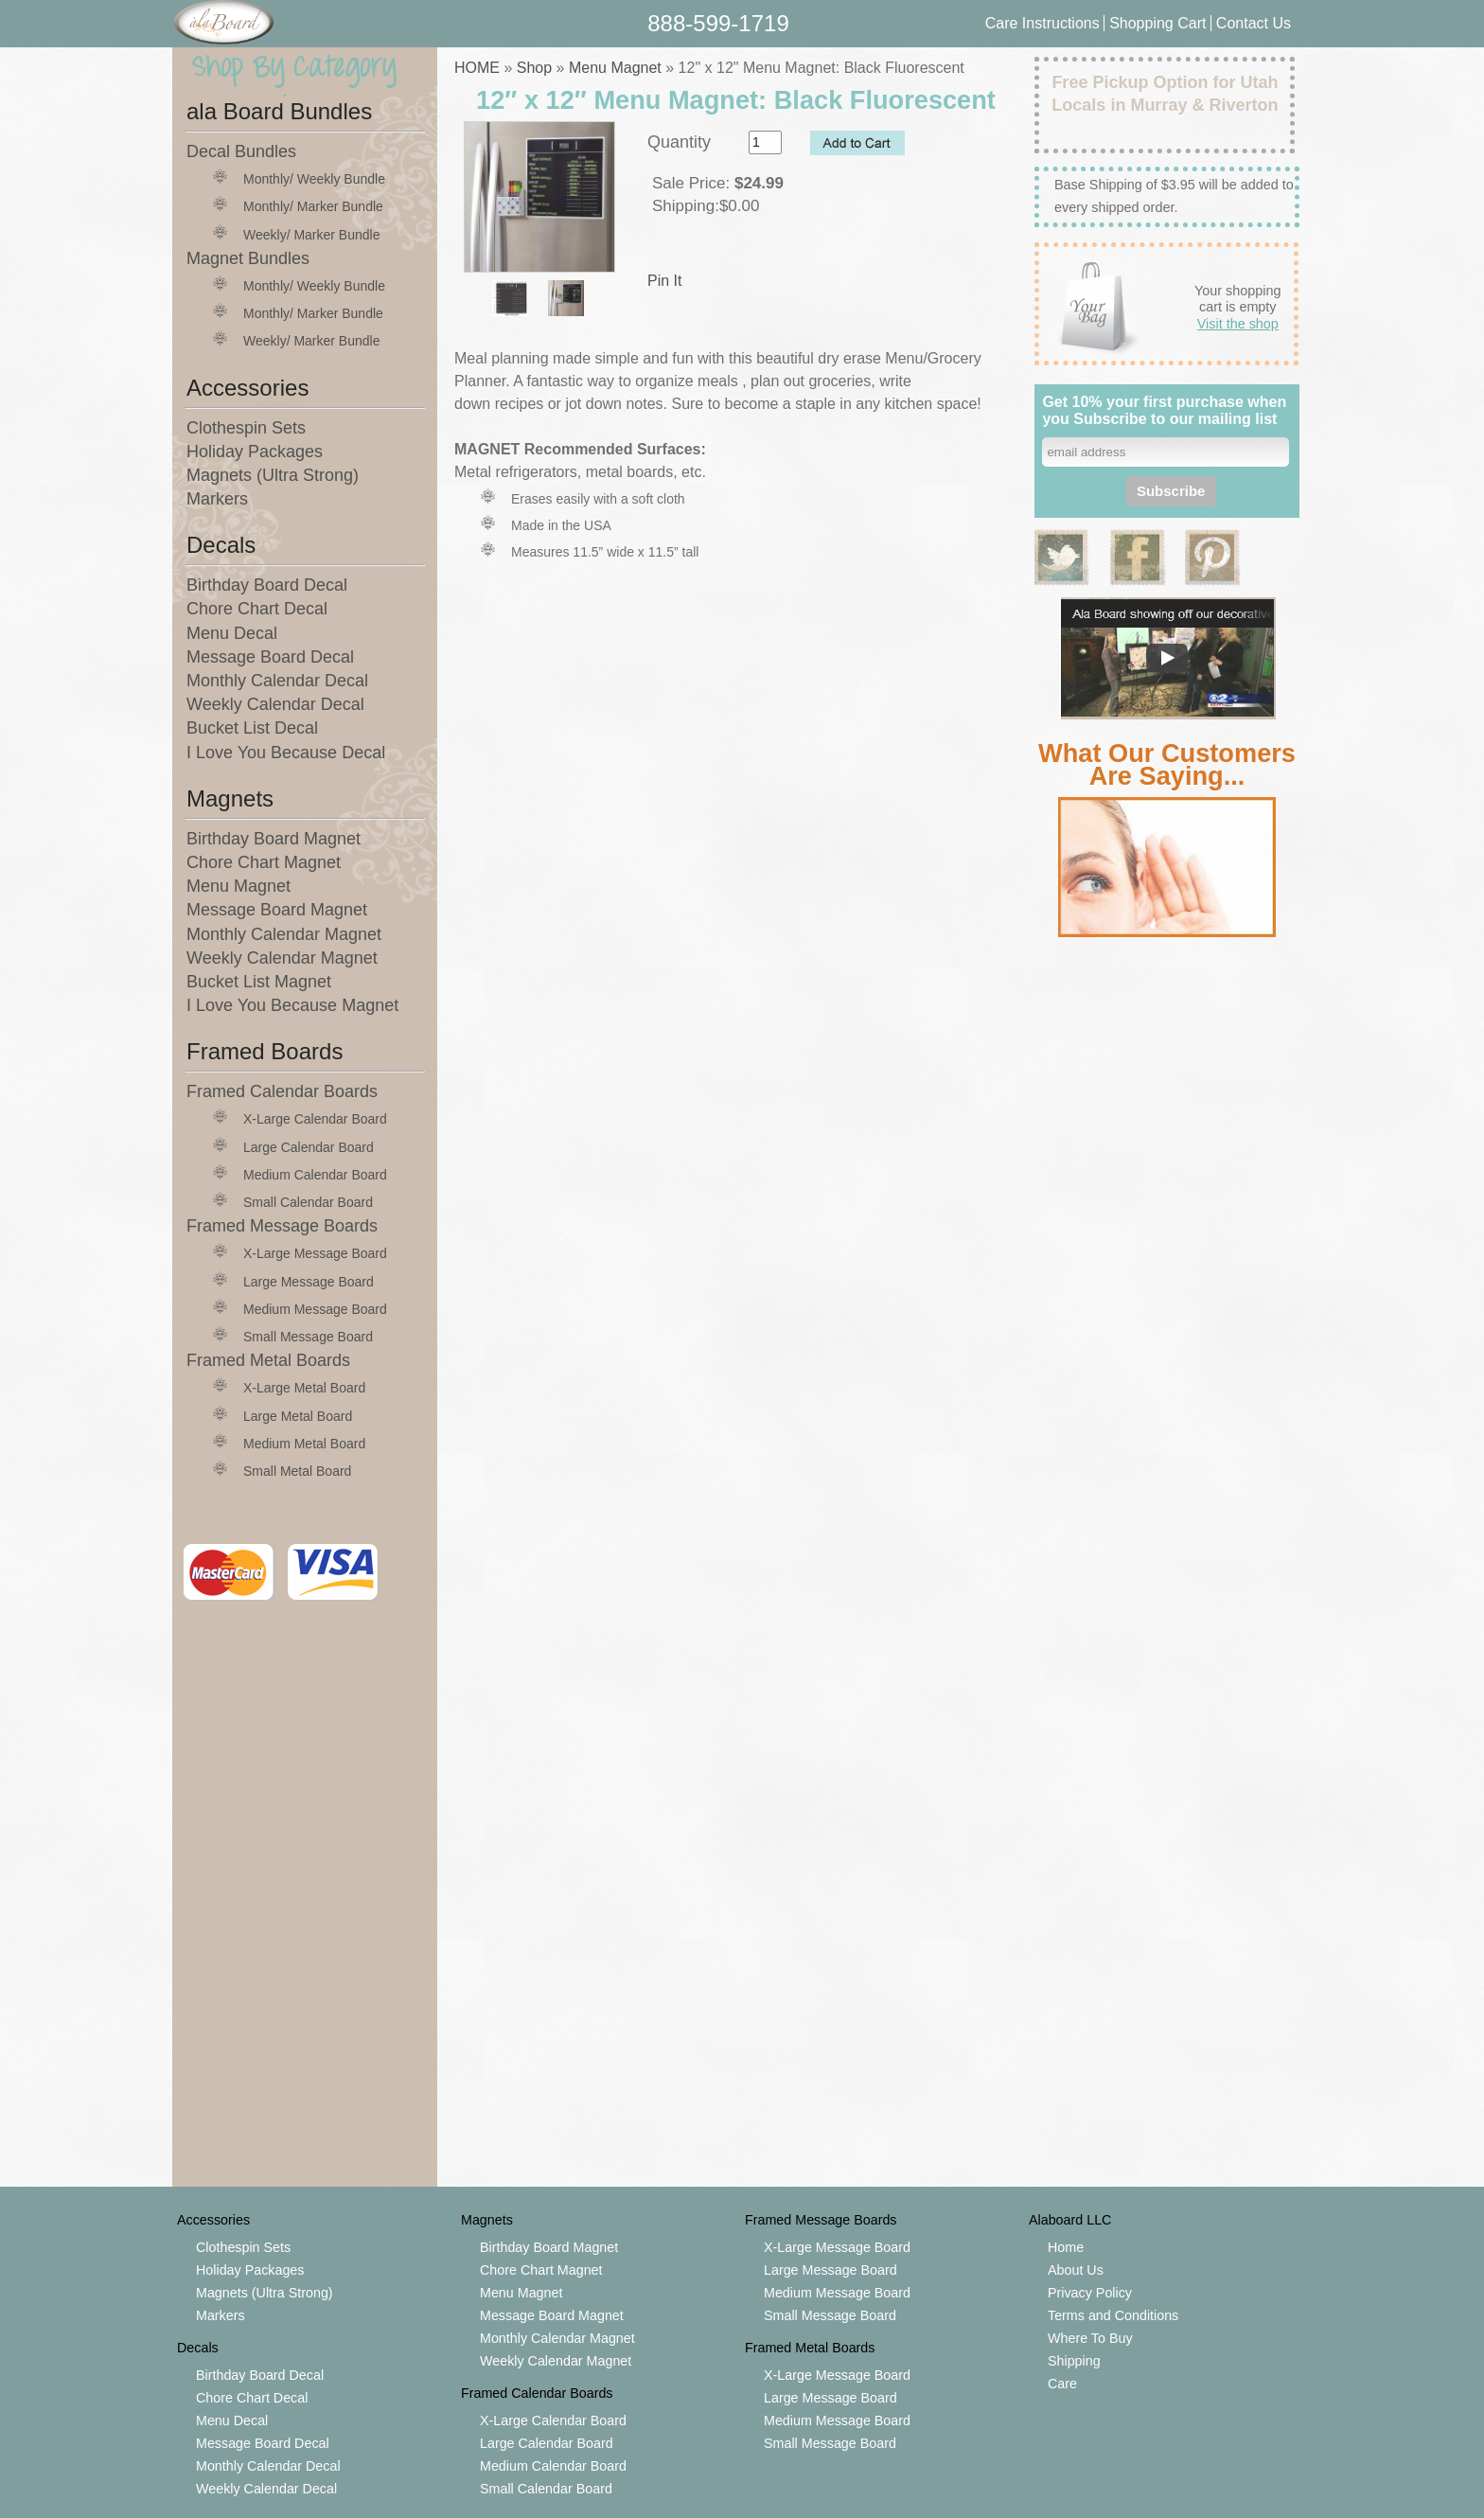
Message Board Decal (270, 656)
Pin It (664, 281)
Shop (534, 68)
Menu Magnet (238, 886)
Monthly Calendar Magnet (283, 934)
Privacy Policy (1090, 2292)
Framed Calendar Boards (282, 1091)
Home (1066, 2247)
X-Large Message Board (315, 1253)
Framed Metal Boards (268, 1360)
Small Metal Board (297, 1471)
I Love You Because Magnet (292, 1005)
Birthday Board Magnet (273, 838)
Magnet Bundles (247, 258)
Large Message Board (308, 1281)
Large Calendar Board (308, 1147)
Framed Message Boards (282, 1225)
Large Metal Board (297, 1416)
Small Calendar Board (308, 1202)
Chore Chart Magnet (263, 862)
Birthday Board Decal (266, 585)
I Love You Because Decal (285, 752)
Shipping (1074, 2360)
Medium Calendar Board (315, 1174)
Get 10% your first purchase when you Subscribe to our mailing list (1164, 410)
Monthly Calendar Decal (277, 680)
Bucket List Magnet (258, 981)
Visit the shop (1238, 323)
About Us (1076, 2270)
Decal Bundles (241, 151)
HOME (477, 68)
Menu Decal (231, 633)
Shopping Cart (1159, 23)
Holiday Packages (254, 451)
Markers (217, 498)
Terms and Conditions (1113, 2315)
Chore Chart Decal (256, 608)
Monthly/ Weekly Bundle (314, 178)
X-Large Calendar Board (315, 1118)
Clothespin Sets (246, 427)
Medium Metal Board (304, 1443)
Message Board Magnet (276, 909)
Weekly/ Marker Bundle (311, 234)
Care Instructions (1042, 23)
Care (1062, 2383)
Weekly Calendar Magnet (282, 958)
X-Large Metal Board (304, 1387)
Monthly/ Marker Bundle (313, 206)
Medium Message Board (315, 1309)
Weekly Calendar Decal (275, 704)
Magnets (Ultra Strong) (272, 475)
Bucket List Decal (252, 727)
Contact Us (1253, 23)
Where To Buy (1090, 2338)
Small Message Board (308, 1336)
